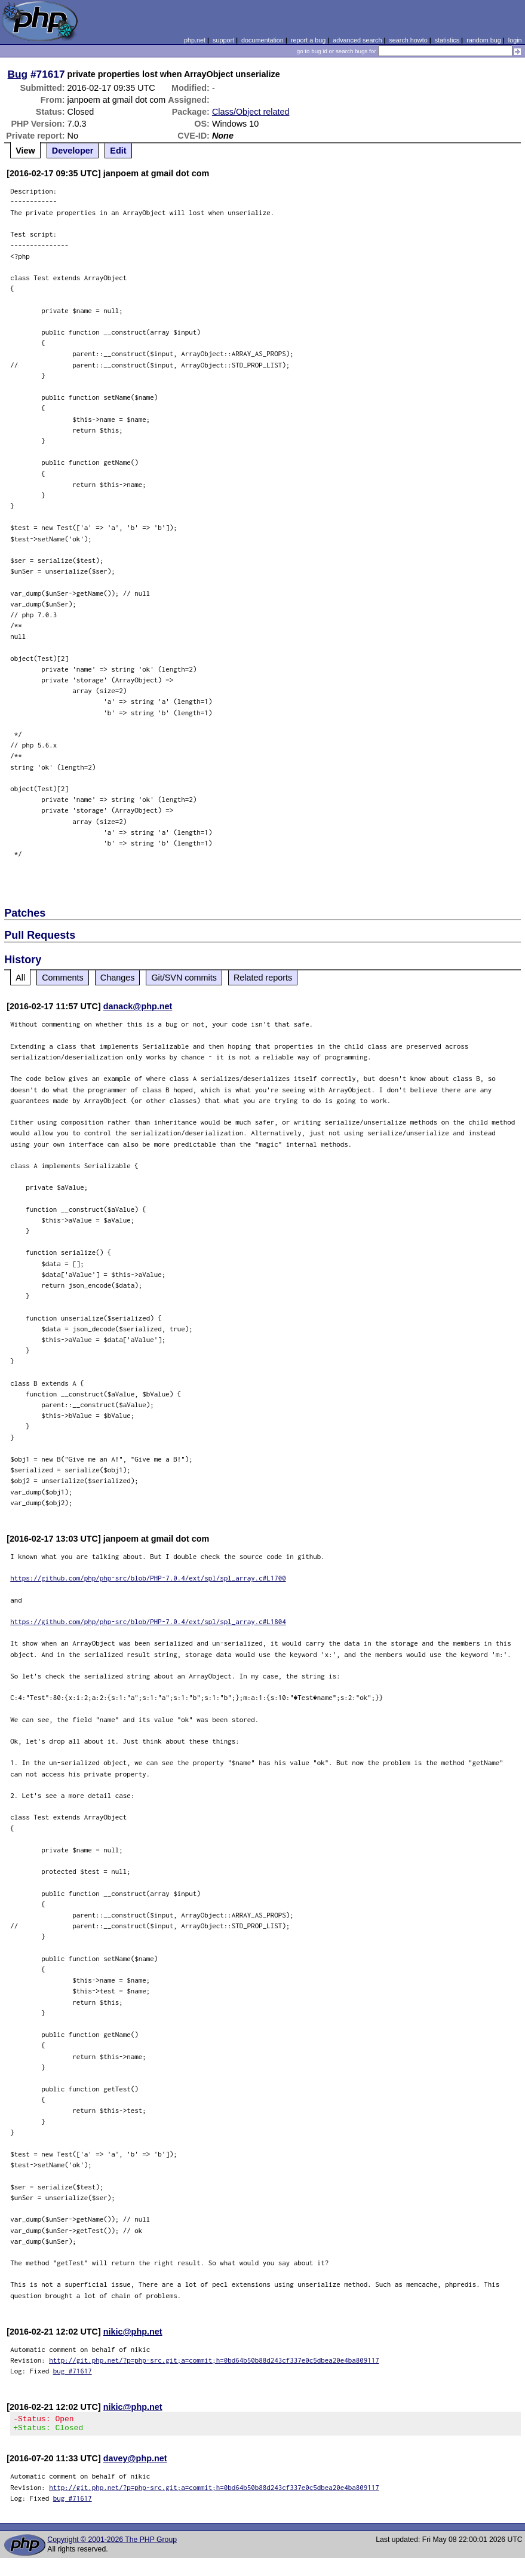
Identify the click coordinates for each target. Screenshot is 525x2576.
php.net (194, 40)
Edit (118, 150)
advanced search (357, 40)
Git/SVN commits (184, 977)
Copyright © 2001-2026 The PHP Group (112, 2543)
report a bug (308, 40)
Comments (63, 977)
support (223, 40)
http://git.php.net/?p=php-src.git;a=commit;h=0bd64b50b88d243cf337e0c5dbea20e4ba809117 (214, 2360)
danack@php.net (138, 1006)
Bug (18, 74)
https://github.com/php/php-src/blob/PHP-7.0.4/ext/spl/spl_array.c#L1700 (148, 1578)
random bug (483, 40)
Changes (117, 977)
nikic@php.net (132, 2331)
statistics (447, 40)
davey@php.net (135, 2462)
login (515, 40)
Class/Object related (251, 112)
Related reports (263, 977)
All (20, 977)
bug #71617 (72, 2371)
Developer (73, 150)
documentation (262, 40)
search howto (408, 40)
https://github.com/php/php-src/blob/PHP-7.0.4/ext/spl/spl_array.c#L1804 (148, 1621)
